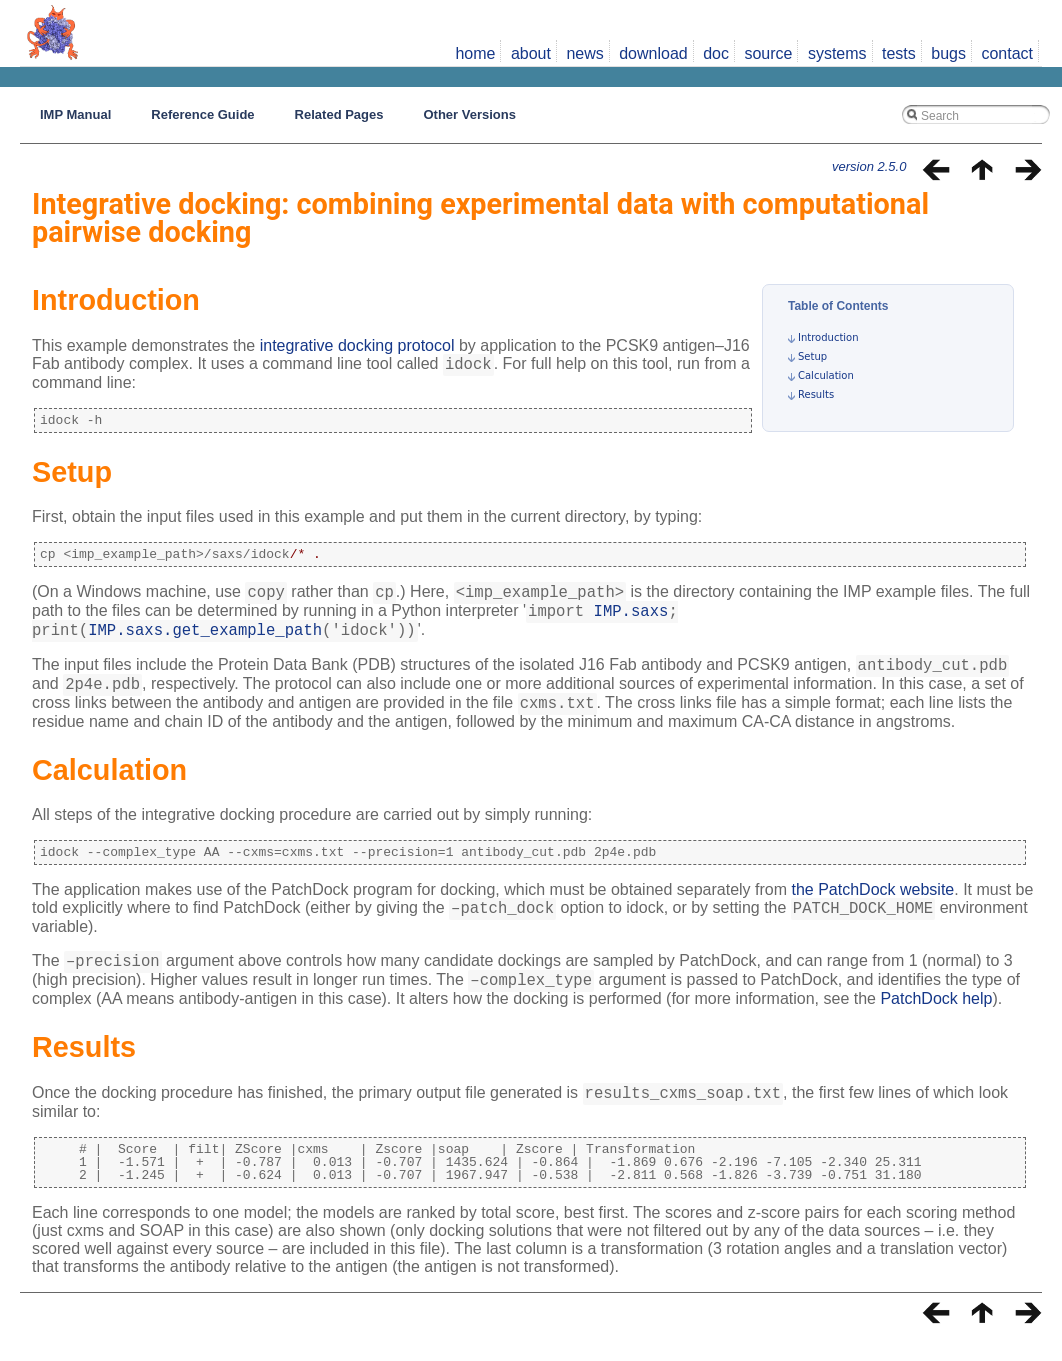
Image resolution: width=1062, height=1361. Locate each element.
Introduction (828, 337)
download (653, 53)
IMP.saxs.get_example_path (205, 641)
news (584, 53)
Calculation (826, 375)
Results (816, 394)
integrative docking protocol (357, 345)
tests (899, 53)
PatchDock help (936, 1028)
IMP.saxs (631, 619)
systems (837, 53)
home (475, 53)
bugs (948, 53)
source (768, 53)
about (531, 53)
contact (1007, 53)
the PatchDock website (873, 910)
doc (716, 53)
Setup (812, 356)
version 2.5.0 (869, 166)
